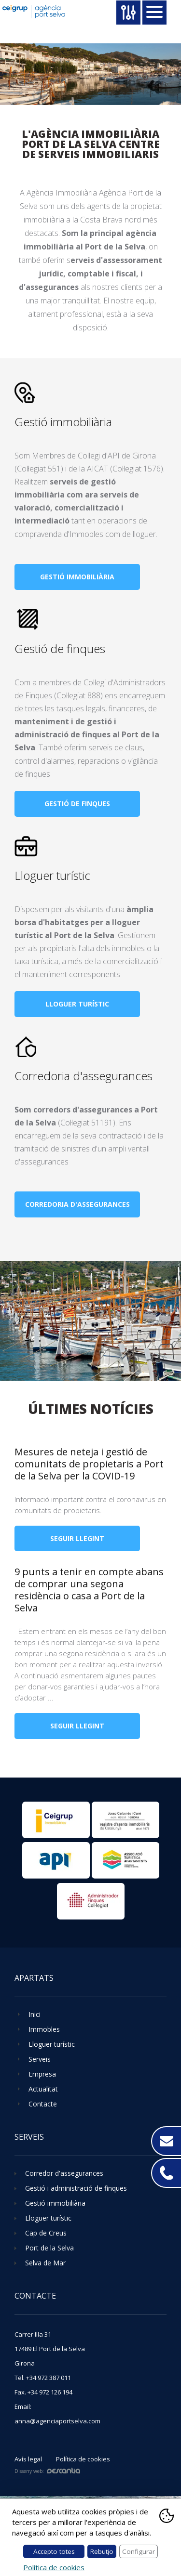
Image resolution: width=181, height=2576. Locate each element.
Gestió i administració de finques (76, 2188)
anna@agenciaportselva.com (57, 2421)
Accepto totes (54, 2551)
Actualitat (43, 2088)
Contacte (42, 2103)
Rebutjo (101, 2551)
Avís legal (28, 2459)
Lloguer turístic (52, 875)
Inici (34, 2014)
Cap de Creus (46, 2232)
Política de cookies (83, 2459)
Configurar (138, 2551)
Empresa (42, 2074)
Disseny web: (47, 2471)
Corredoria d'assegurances (83, 1076)
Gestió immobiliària (63, 422)
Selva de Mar (45, 2262)
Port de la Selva (49, 2247)
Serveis (39, 2059)
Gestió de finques (59, 648)
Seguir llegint (77, 1538)
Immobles (44, 2029)
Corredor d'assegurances (64, 2173)
